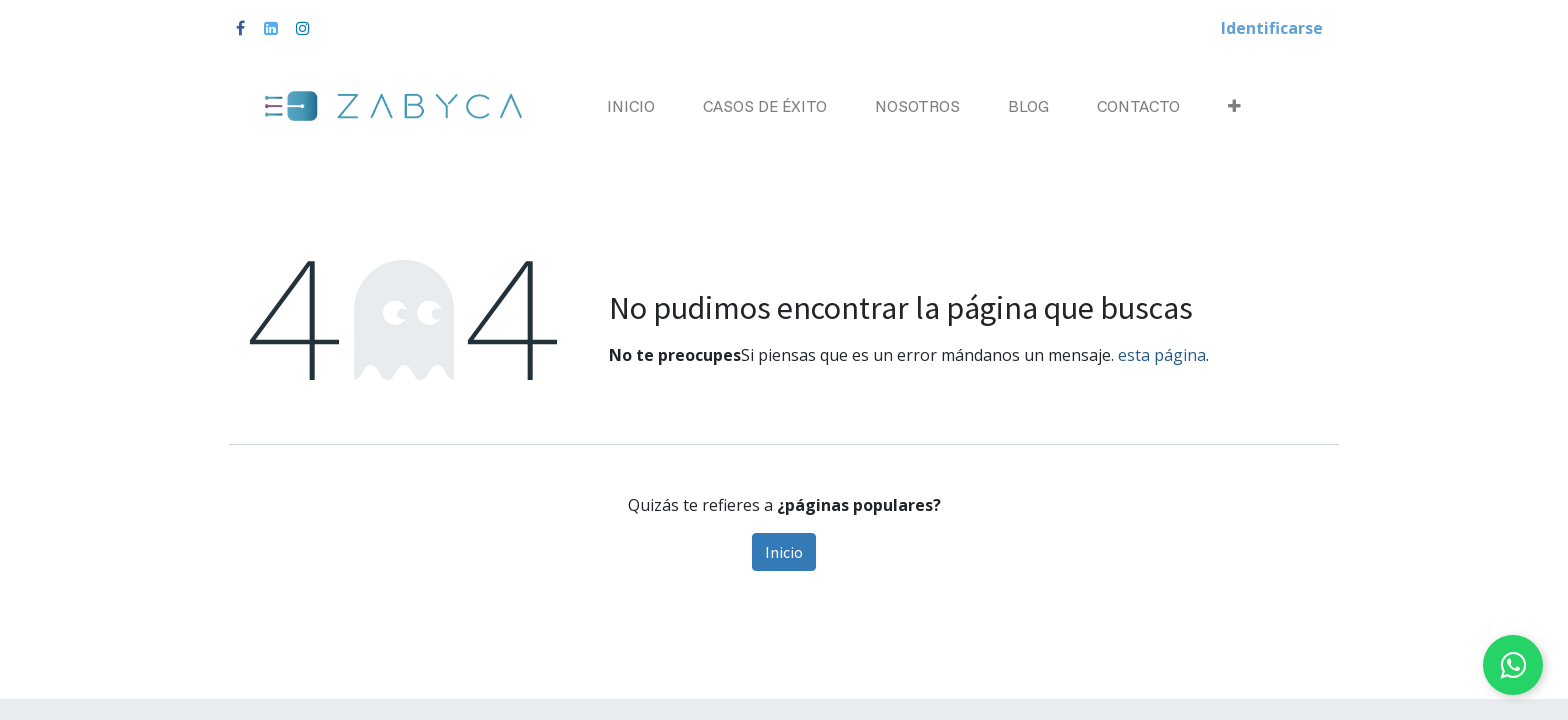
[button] (1234, 106)
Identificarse (1272, 28)
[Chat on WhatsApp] (1513, 665)
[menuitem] (631, 106)
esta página (1162, 355)
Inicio (784, 552)
